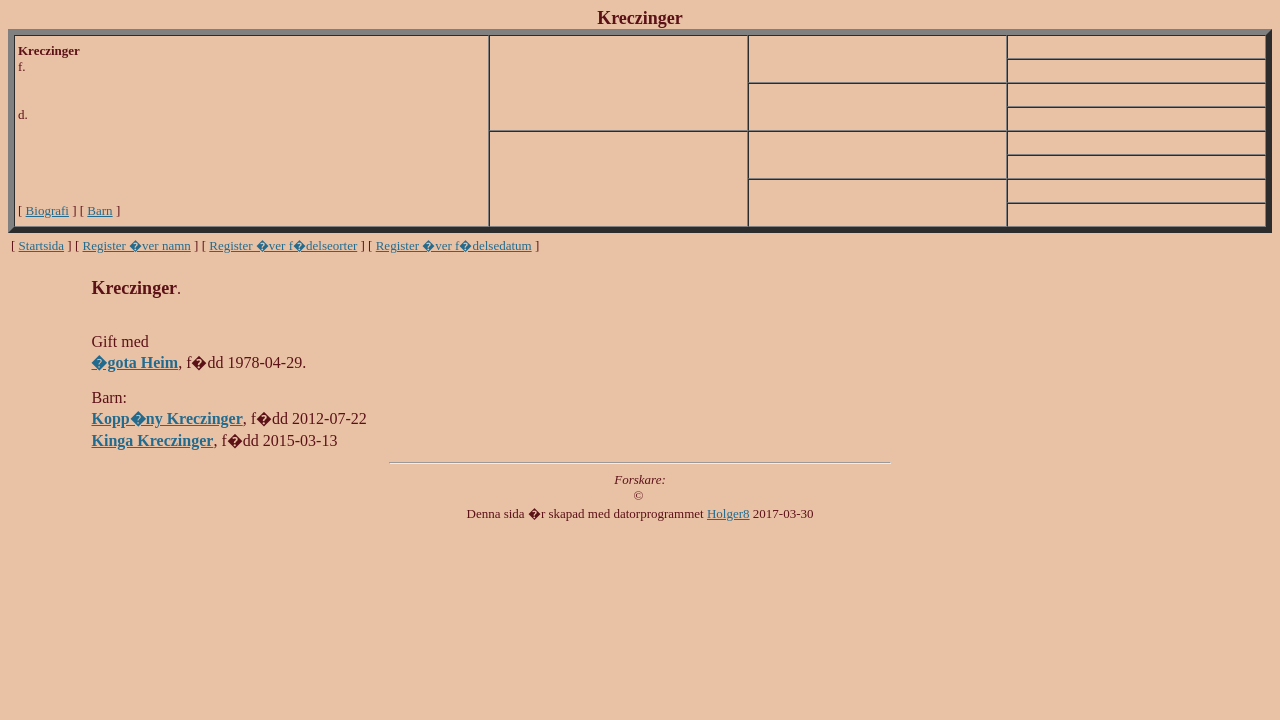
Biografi (47, 210)
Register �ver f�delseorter (283, 245)
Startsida (42, 245)
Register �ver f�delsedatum (454, 245)
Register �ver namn (137, 245)
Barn (99, 210)
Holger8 (728, 513)
